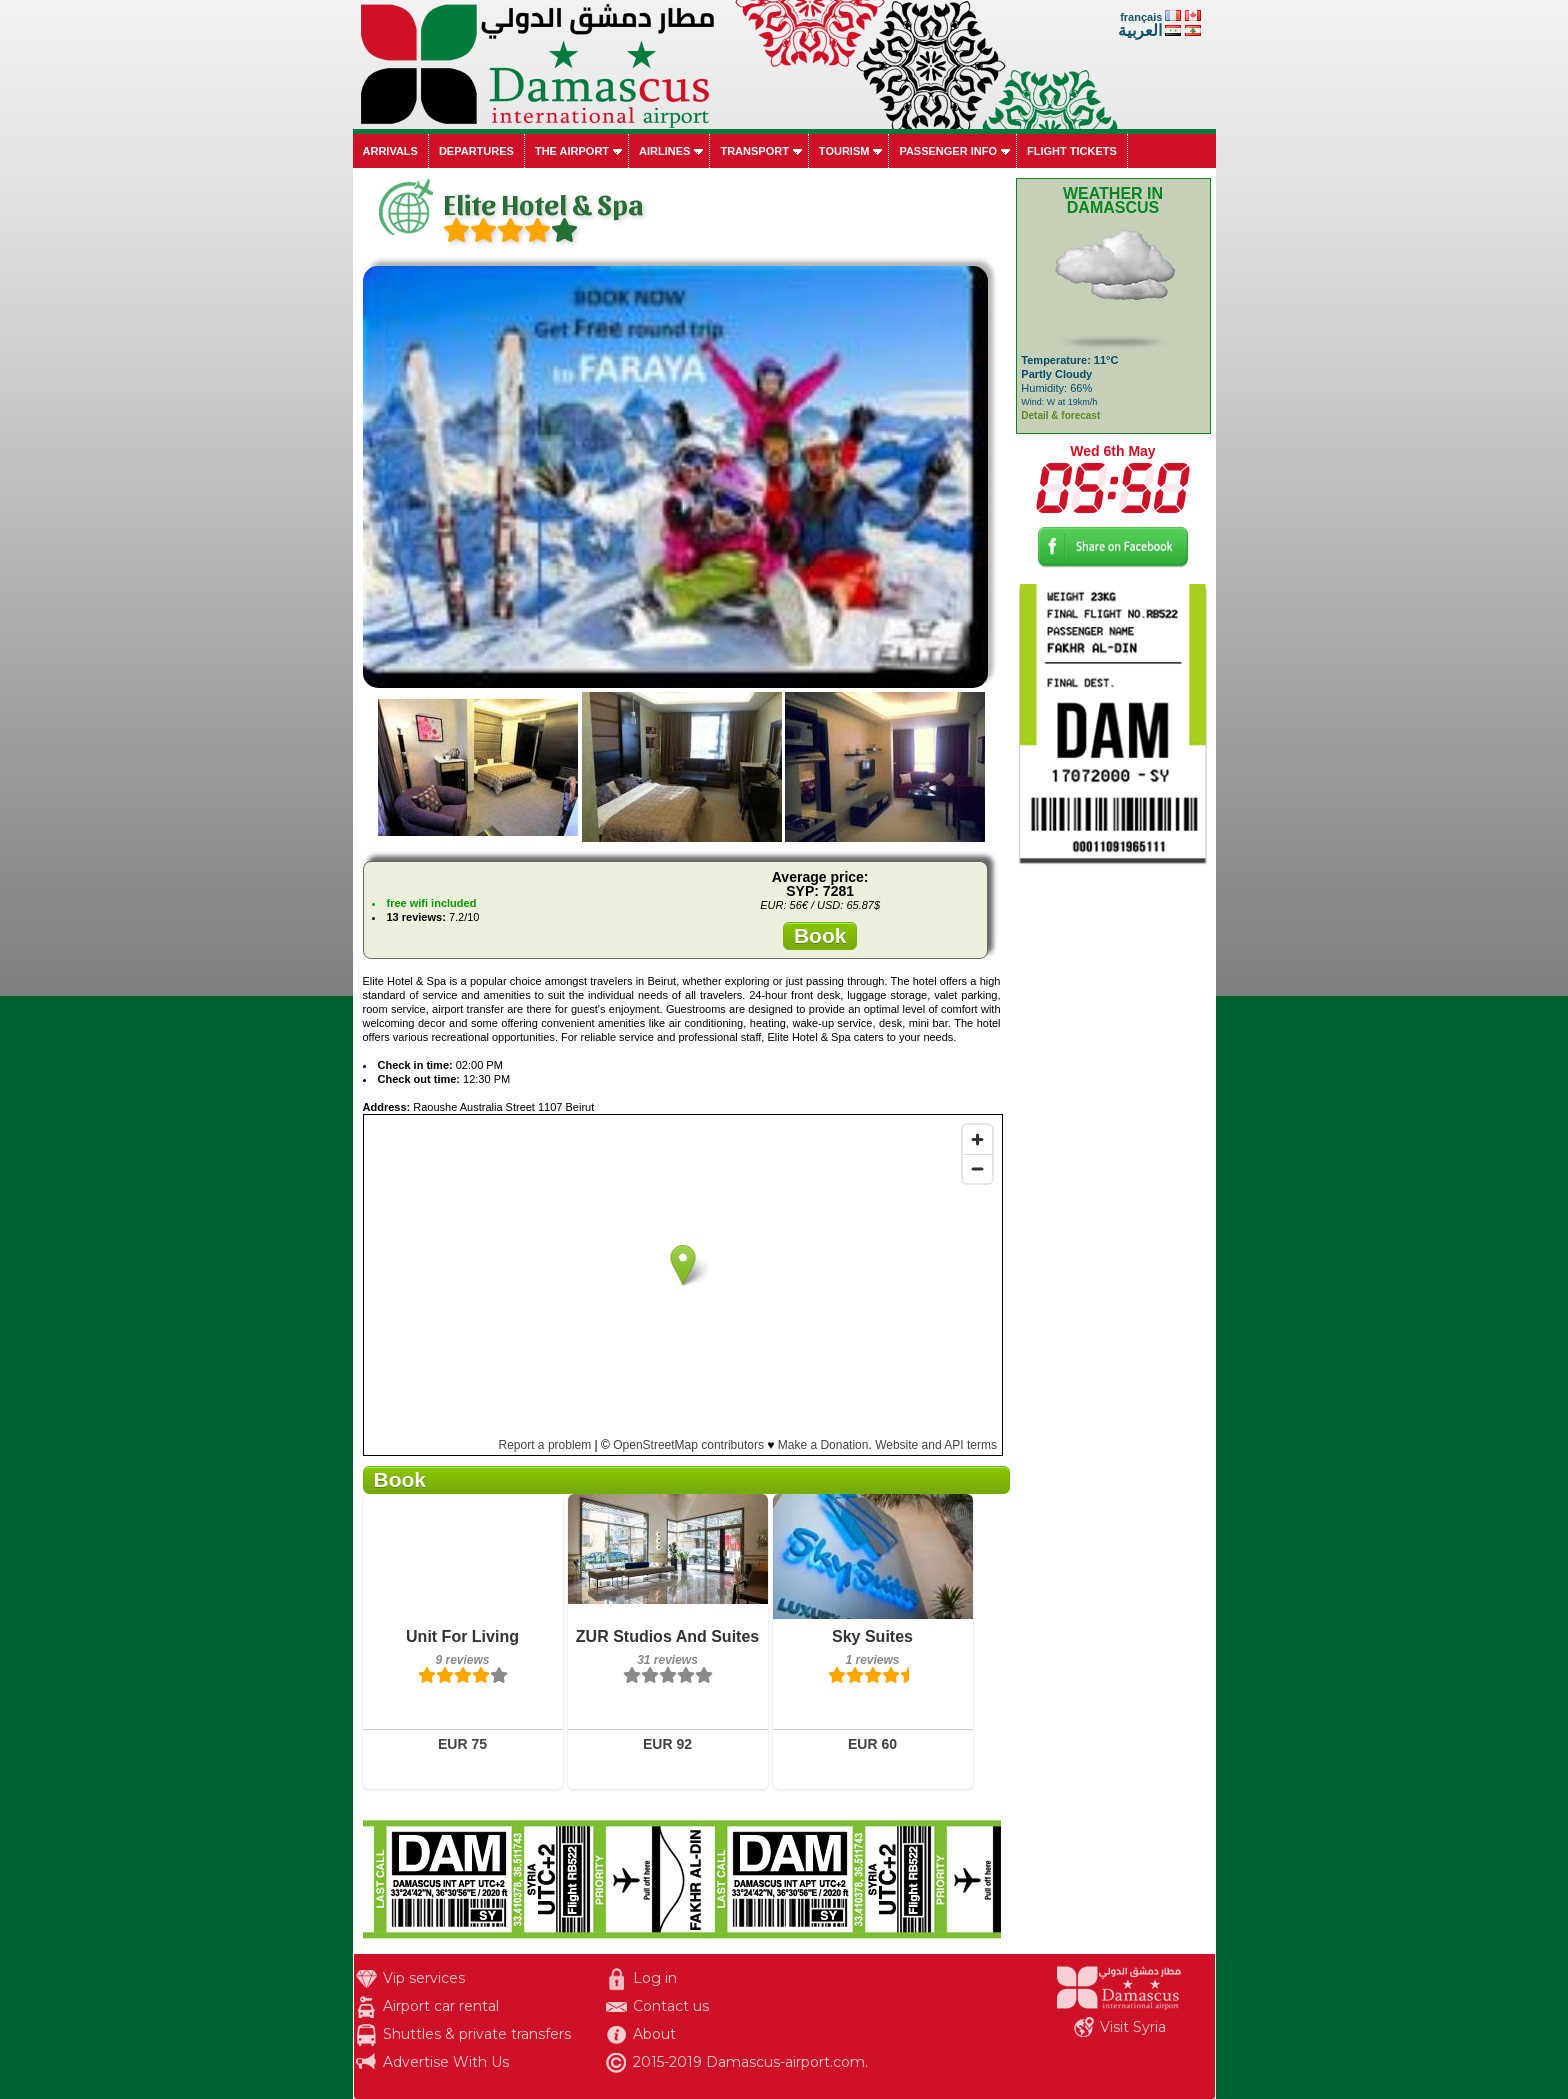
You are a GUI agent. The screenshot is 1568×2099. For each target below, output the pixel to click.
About (654, 2034)
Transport (754, 151)
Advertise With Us (446, 2062)
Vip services (424, 1978)
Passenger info (948, 151)
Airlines (664, 151)
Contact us (671, 2006)
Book (820, 935)
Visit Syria (1133, 2027)
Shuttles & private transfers (477, 2034)
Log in (655, 1978)
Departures (476, 151)
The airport (572, 151)
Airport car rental (441, 2006)
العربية (1140, 30)
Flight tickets (1072, 151)
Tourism (844, 151)
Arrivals (390, 151)
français (1141, 17)
